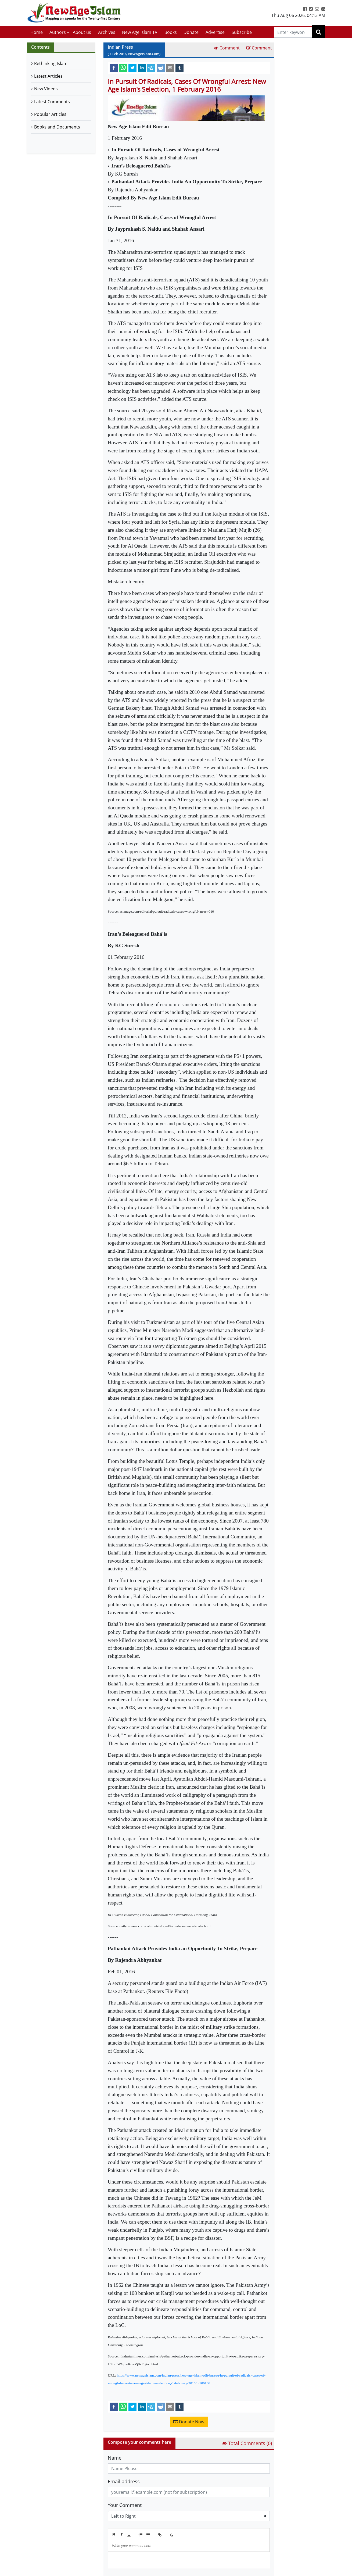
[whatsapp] (123, 67)
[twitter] (132, 67)
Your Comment (125, 2505)
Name (114, 2457)
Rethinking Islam (50, 63)
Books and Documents (57, 127)
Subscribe (242, 32)
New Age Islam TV (139, 32)
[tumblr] (179, 67)
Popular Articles (50, 114)
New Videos (46, 89)
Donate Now (188, 2422)
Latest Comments (52, 102)
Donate (191, 32)
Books (170, 32)
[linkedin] (142, 67)
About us (82, 32)
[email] (170, 67)
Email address (124, 2481)
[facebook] (114, 67)
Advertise (215, 32)
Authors (57, 32)
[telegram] (151, 67)
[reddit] (161, 67)
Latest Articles (48, 76)
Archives (106, 32)
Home (36, 32)
